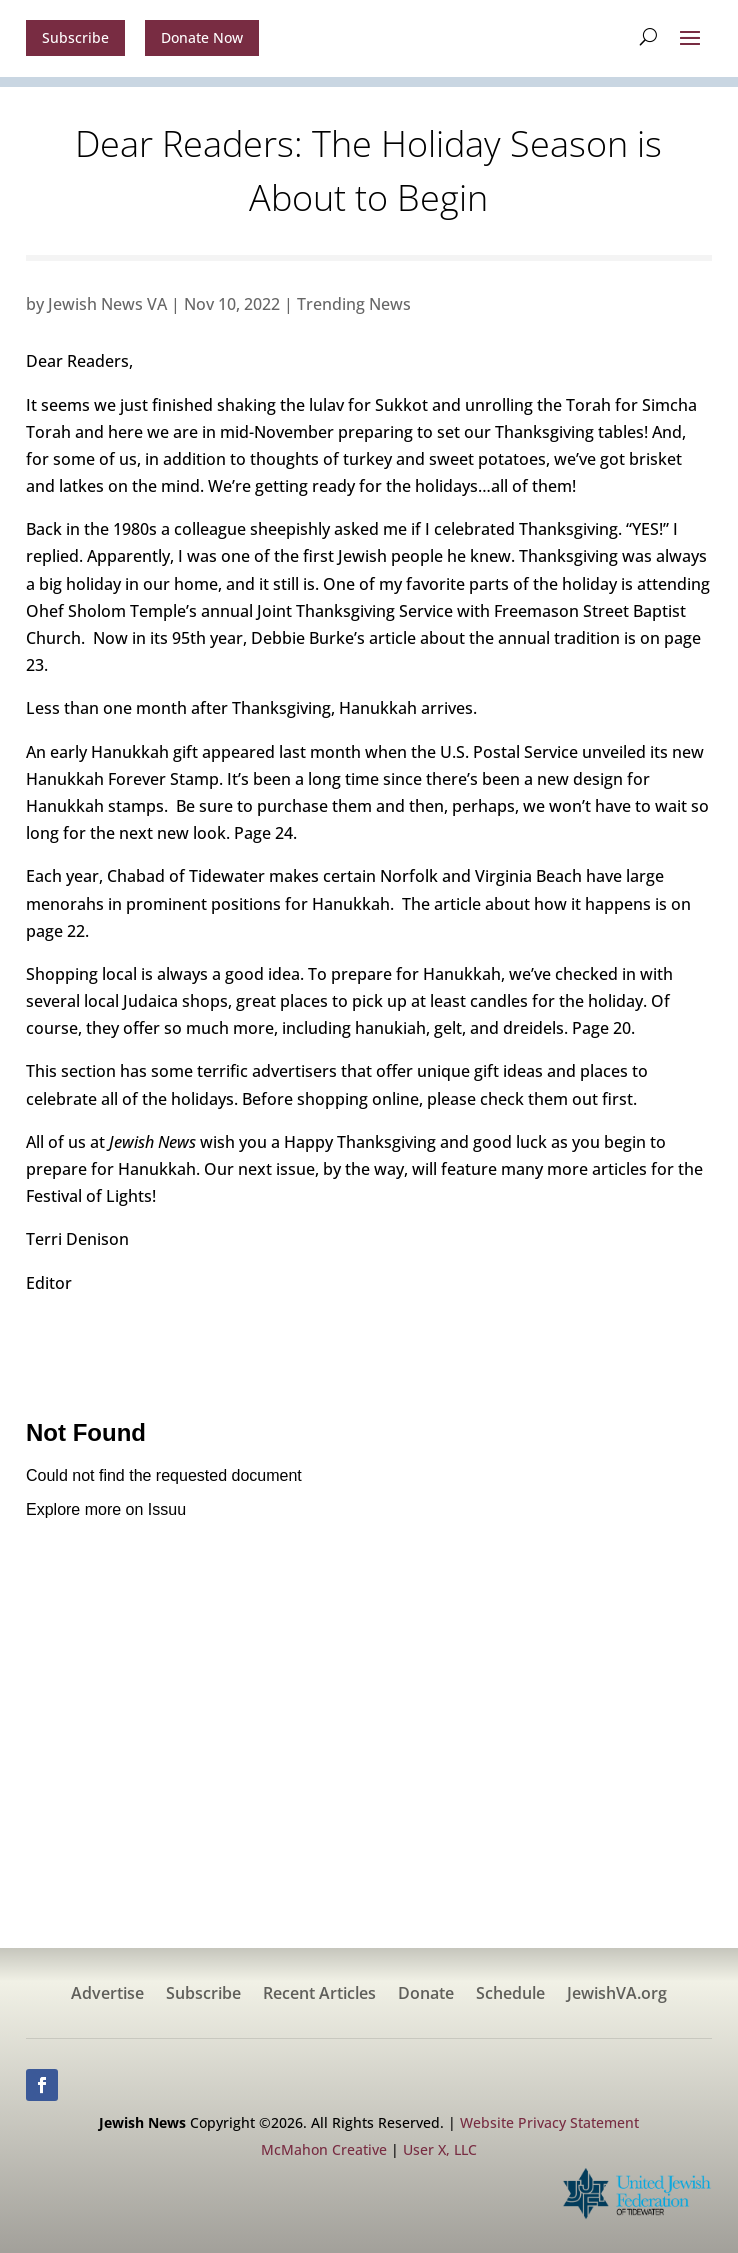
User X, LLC (440, 2149)
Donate (426, 1995)
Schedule (510, 1995)
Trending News (354, 304)
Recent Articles (319, 1995)
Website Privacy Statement (549, 2122)
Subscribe (75, 37)
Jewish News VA (107, 304)
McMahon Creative (324, 2149)
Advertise (107, 1995)
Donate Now (202, 37)
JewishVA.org (617, 1995)
